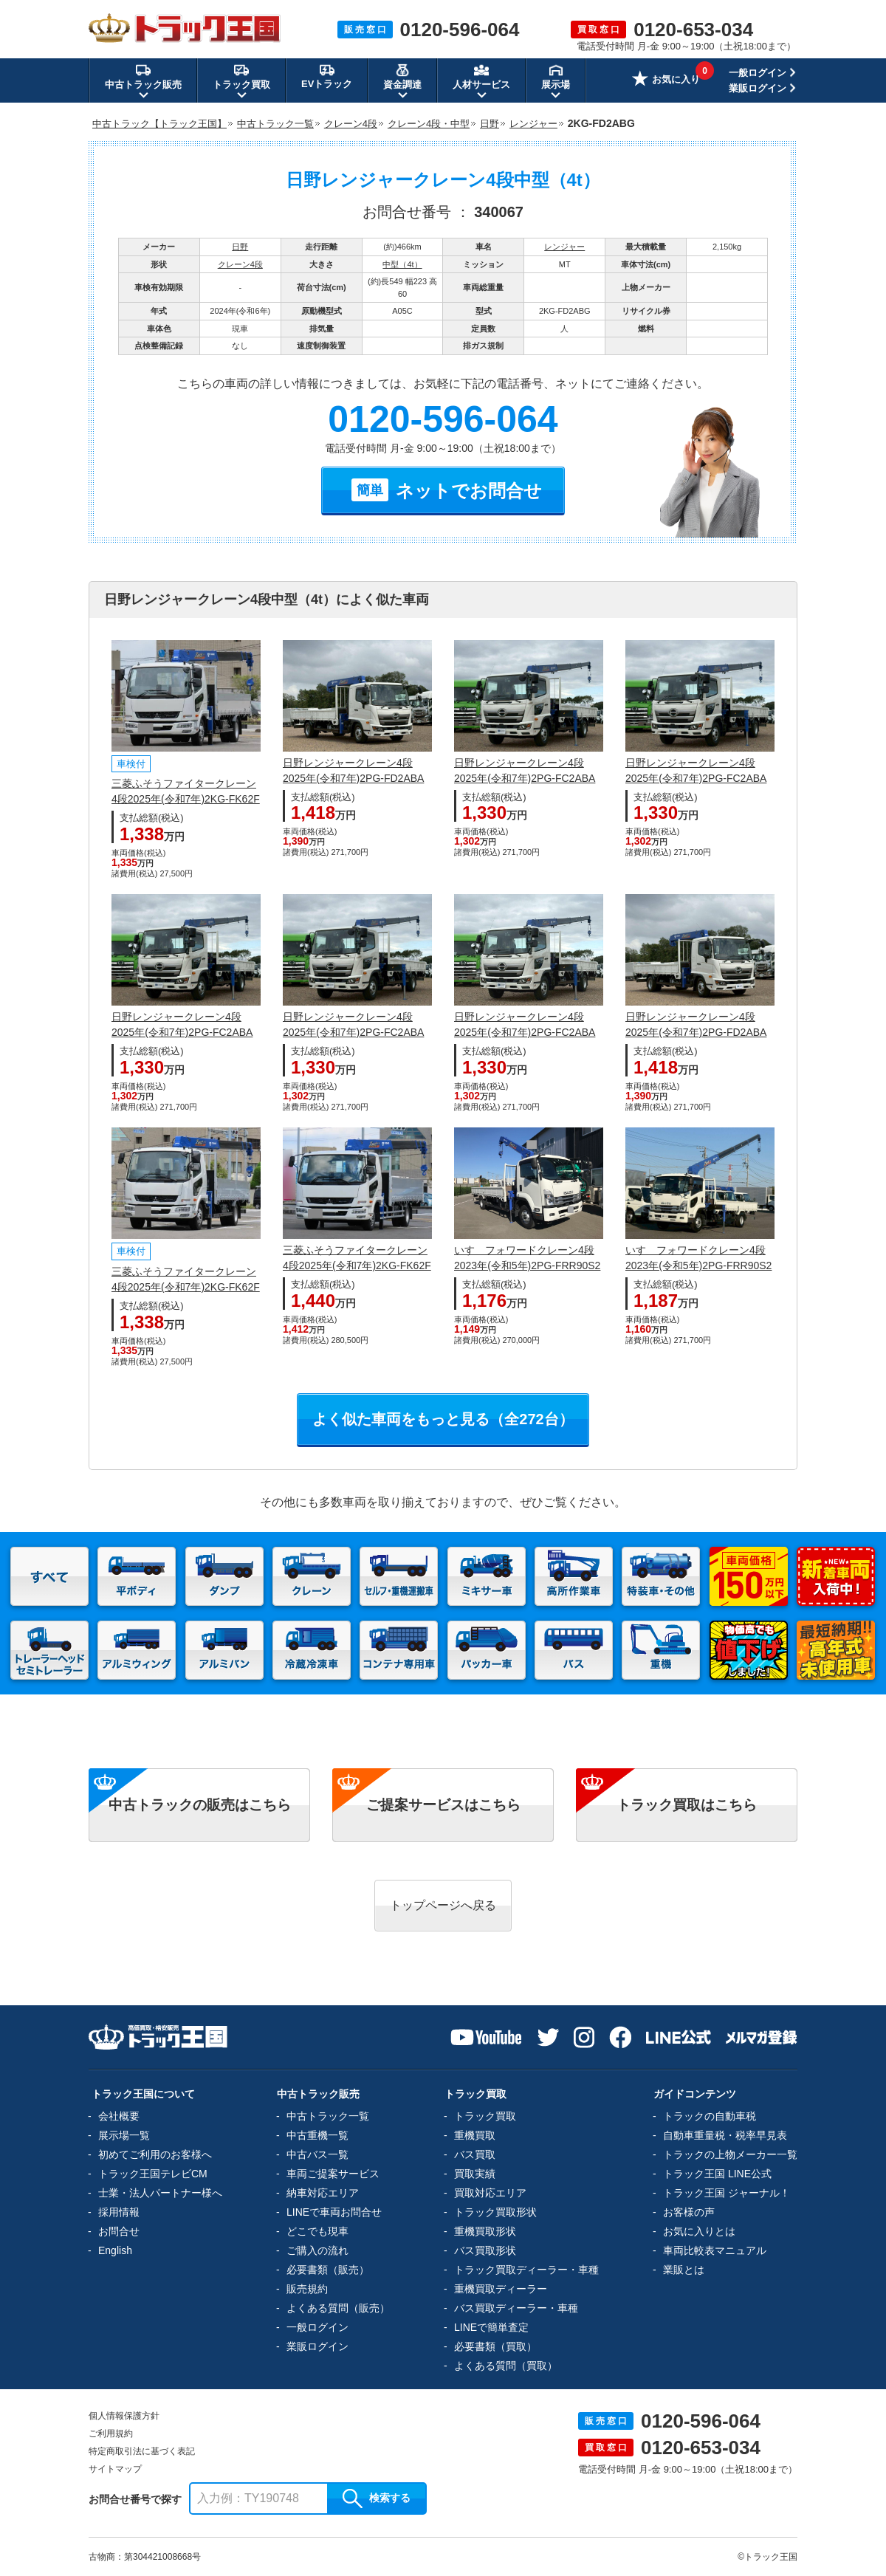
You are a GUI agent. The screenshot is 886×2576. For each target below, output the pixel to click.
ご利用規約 (111, 2433)
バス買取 (474, 2154)
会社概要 (119, 2116)
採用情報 (119, 2212)
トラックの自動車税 (709, 2116)
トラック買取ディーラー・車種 (526, 2270)
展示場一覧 (124, 2135)
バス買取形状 (485, 2250)
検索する (377, 2498)
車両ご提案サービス (333, 2174)
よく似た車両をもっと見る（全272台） (442, 1419)
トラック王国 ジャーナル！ (726, 2193)
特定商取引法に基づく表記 (142, 2451)
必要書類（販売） (327, 2270)
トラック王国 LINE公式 (717, 2174)
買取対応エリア (490, 2193)
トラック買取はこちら (687, 1805)
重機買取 (474, 2135)
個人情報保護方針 (124, 2416)
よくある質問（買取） (505, 2365)
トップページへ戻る (443, 1905)
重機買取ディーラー (500, 2289)
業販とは (683, 2270)
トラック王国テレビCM (152, 2174)
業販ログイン (757, 88)
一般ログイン (757, 72)
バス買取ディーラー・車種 (516, 2308)
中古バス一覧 (317, 2154)
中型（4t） (402, 264)
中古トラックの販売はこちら (200, 1805)
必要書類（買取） (495, 2346)
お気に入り (666, 80)
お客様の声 (689, 2212)
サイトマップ (115, 2469)
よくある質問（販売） (338, 2308)
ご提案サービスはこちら (443, 1805)
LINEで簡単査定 (491, 2327)
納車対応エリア (322, 2193)
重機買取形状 (485, 2231)
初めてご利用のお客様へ (155, 2154)
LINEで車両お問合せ (334, 2212)
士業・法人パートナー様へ (160, 2193)
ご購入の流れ (317, 2250)
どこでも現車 (317, 2231)
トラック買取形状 (495, 2212)
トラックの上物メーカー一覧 (730, 2154)
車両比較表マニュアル (714, 2250)
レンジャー (564, 246)
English (115, 2250)
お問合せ (119, 2231)
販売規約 (307, 2289)
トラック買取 (485, 2116)
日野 (240, 246)
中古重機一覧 (317, 2135)
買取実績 (474, 2174)
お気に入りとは (699, 2231)
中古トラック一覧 (327, 2116)
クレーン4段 (240, 264)
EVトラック (326, 76)
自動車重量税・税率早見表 (725, 2135)
